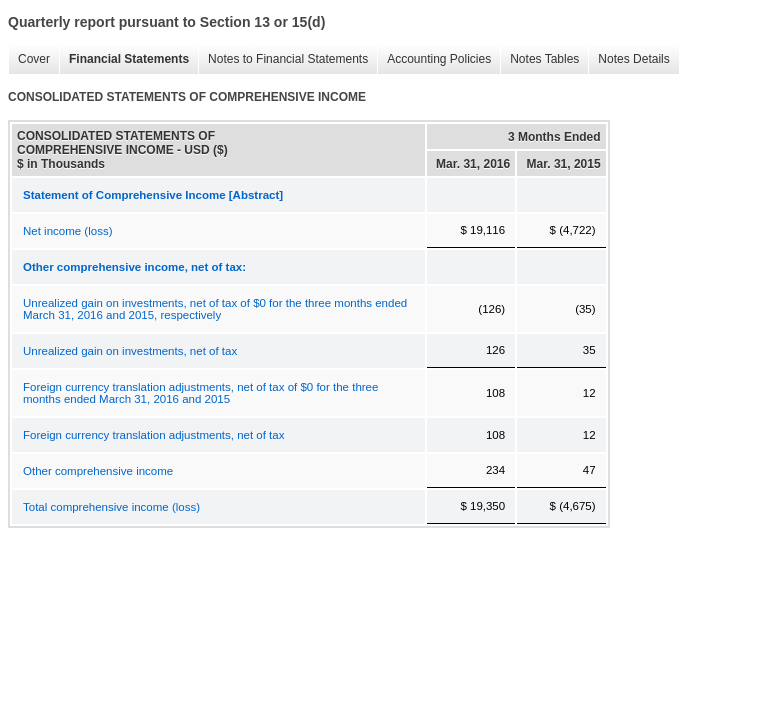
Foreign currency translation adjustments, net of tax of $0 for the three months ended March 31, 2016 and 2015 (200, 393)
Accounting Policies (434, 59)
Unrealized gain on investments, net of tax (130, 351)
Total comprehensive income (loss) (111, 507)
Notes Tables (539, 59)
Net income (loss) (67, 231)
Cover (29, 59)
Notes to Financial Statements (283, 59)
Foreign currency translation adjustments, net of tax (153, 435)
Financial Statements (124, 59)
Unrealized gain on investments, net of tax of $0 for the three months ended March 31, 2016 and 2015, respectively (215, 309)
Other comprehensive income (98, 471)
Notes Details (628, 59)
